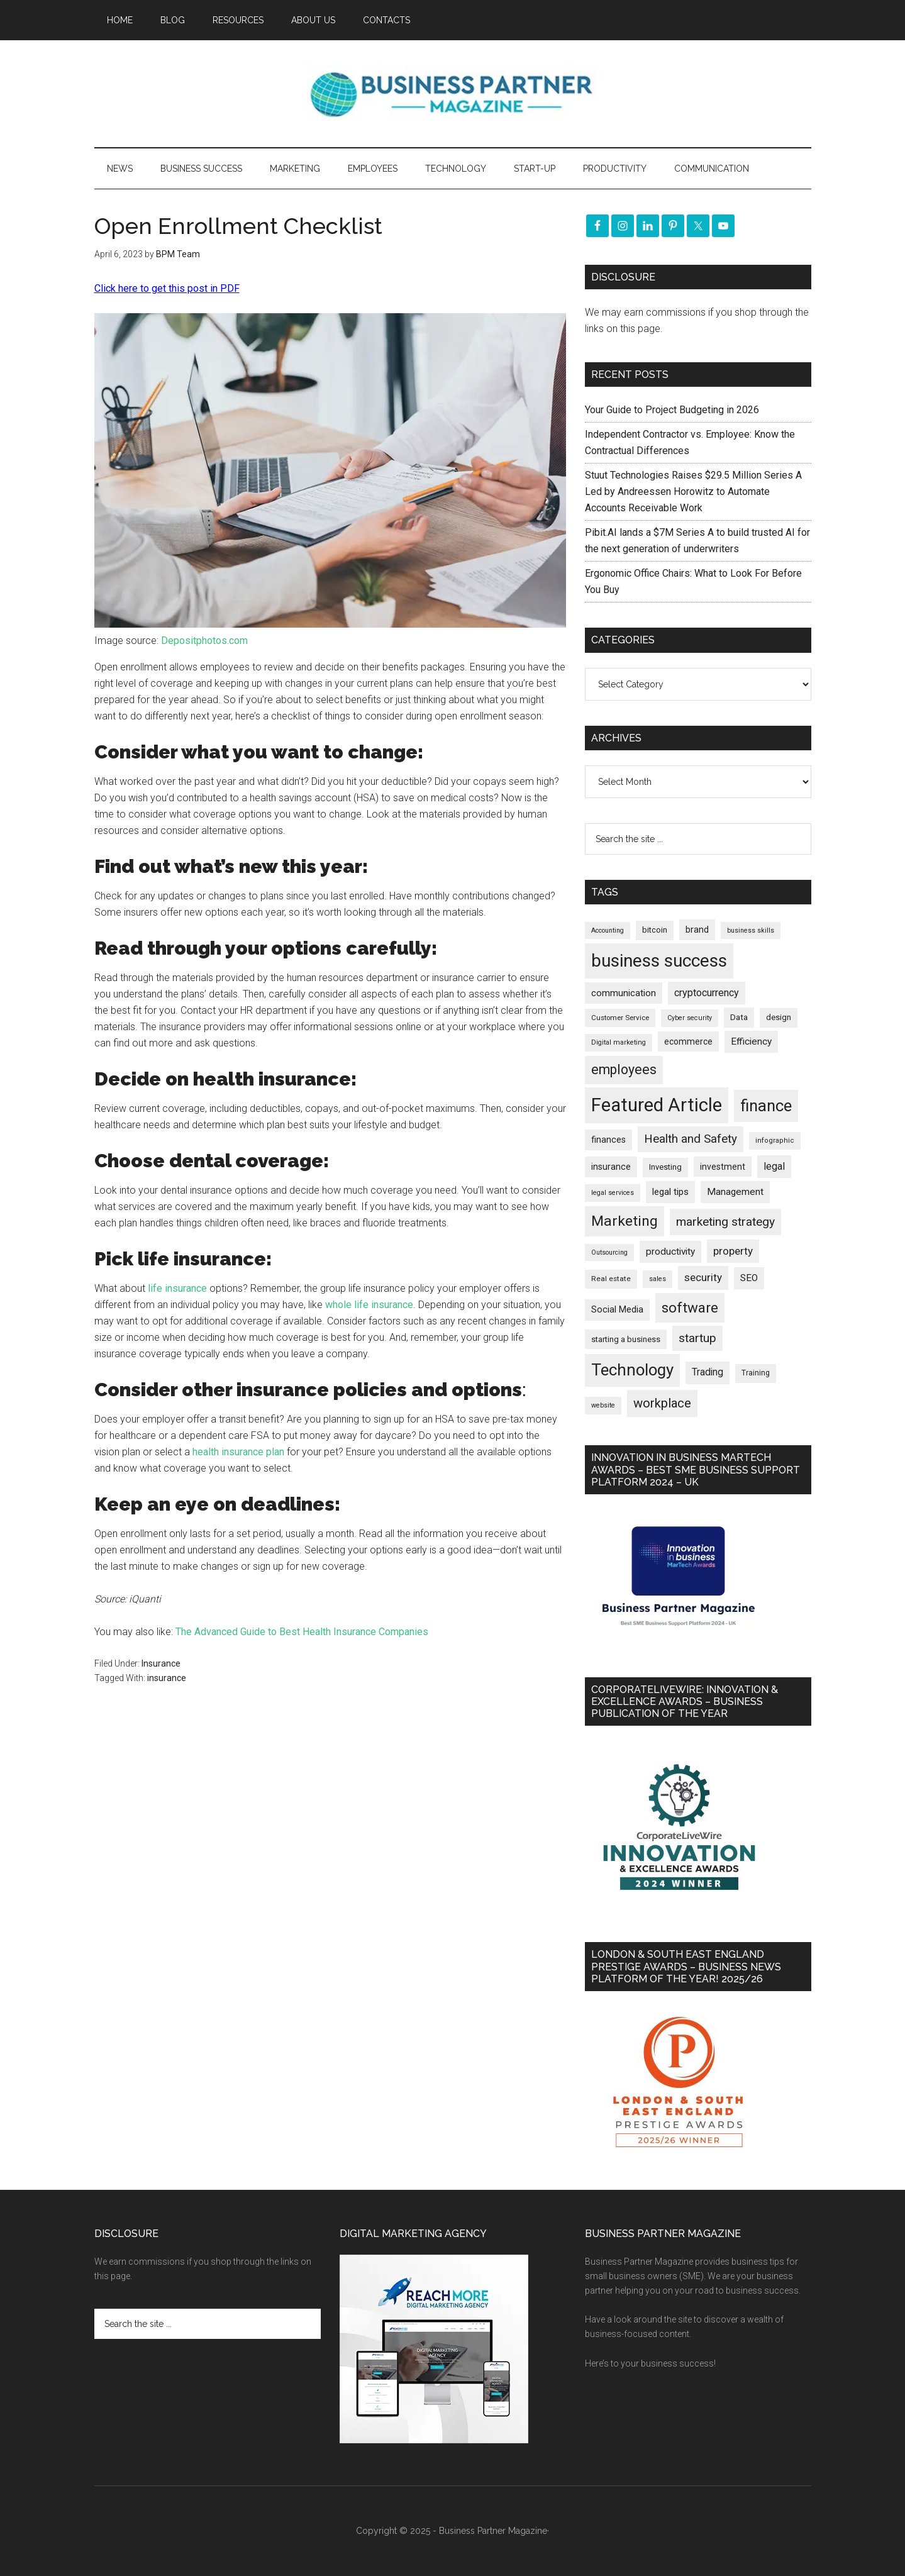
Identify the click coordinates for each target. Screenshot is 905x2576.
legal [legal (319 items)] (774, 1166)
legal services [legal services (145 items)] (612, 1193)
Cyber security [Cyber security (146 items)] (689, 1018)
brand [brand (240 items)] (697, 929)
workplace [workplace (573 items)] (662, 1403)
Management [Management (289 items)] (735, 1191)
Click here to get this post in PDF (167, 288)
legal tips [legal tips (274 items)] (670, 1191)
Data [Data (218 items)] (739, 1017)
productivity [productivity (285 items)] (670, 1251)
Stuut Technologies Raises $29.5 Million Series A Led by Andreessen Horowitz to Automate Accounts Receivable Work (693, 491)
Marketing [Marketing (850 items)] (624, 1221)
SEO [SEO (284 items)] (749, 1278)
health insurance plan (238, 1452)
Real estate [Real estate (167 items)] (611, 1278)
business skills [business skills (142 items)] (750, 930)
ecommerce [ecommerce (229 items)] (688, 1041)
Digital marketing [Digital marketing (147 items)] (618, 1042)
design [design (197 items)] (778, 1017)
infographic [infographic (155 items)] (774, 1140)
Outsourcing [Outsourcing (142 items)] (609, 1252)
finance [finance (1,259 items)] (766, 1105)
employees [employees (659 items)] (624, 1069)
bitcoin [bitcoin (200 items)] (654, 930)
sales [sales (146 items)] (657, 1279)
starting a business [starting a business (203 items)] (625, 1339)
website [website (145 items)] (603, 1405)
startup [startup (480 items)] (697, 1338)
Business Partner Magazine (452, 93)
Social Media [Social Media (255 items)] (617, 1309)
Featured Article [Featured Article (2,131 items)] (656, 1105)
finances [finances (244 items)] (608, 1140)
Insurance (161, 1663)
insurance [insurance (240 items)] (611, 1167)
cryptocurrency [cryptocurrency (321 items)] (706, 993)
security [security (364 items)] (703, 1277)
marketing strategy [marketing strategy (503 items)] (725, 1221)
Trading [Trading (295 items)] (707, 1372)
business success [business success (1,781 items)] (659, 960)
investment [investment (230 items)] (722, 1167)
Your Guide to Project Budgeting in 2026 (672, 410)
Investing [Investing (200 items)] (665, 1167)
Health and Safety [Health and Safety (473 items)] (690, 1138)
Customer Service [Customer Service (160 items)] (620, 1017)
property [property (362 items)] (733, 1251)
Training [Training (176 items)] (755, 1372)
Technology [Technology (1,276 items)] (632, 1369)
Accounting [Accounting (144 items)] (607, 930)
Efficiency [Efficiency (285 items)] (751, 1041)
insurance (166, 1678)
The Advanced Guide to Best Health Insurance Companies (301, 1632)
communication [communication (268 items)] (623, 993)
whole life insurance (369, 1305)
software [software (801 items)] (690, 1307)
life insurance (177, 1288)
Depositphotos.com (204, 641)
